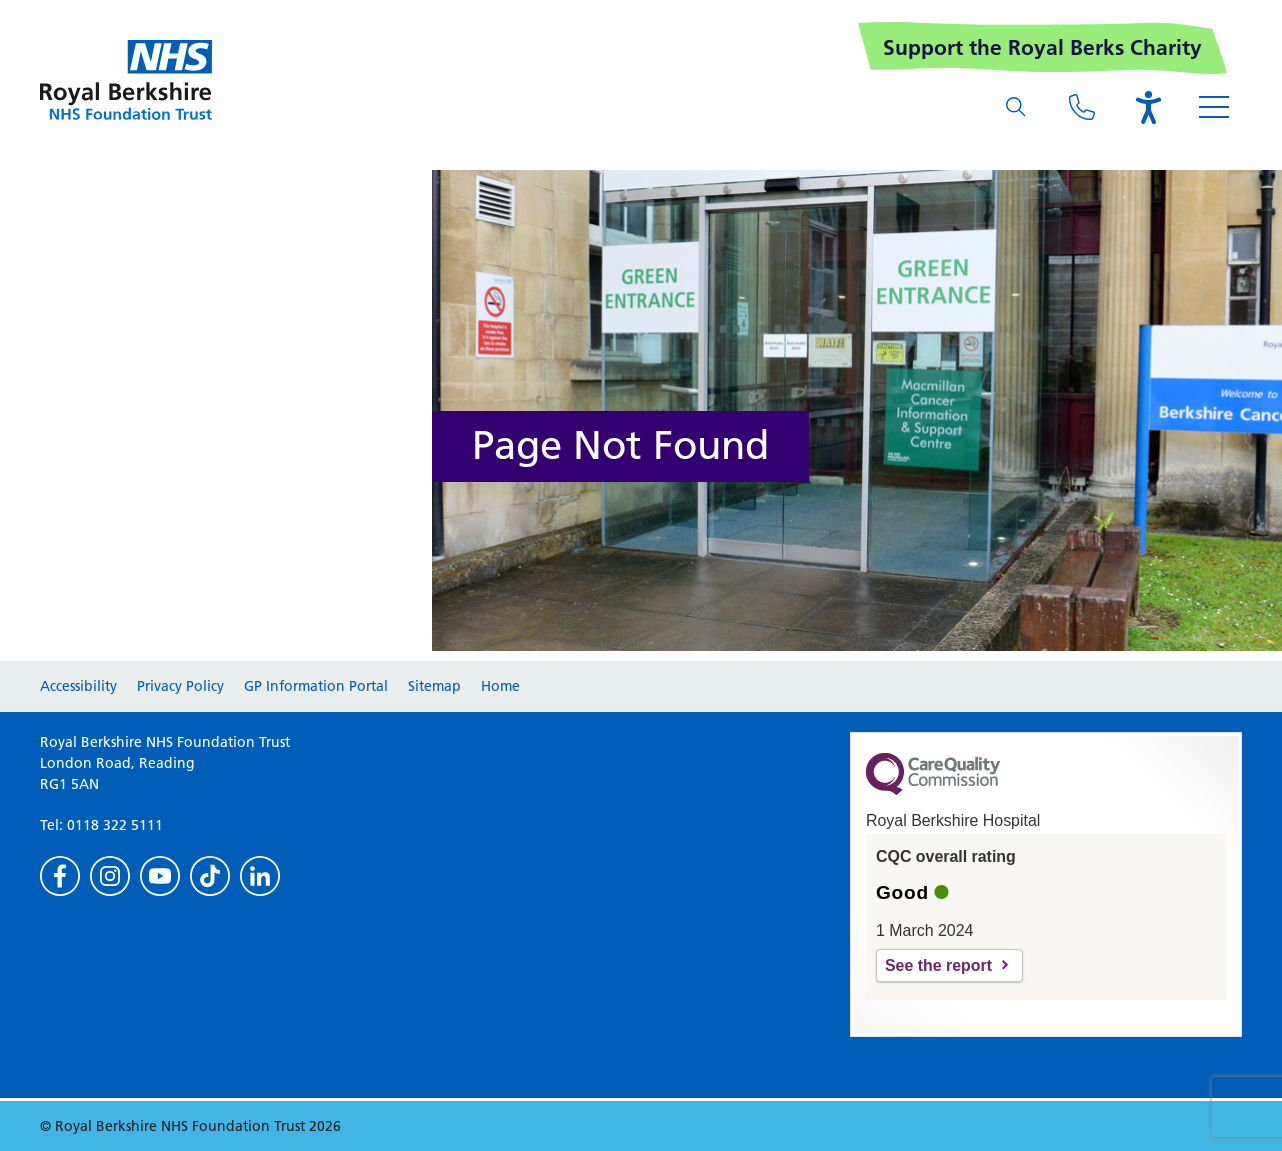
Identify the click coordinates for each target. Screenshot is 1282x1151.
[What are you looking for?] (1016, 107)
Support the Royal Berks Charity (1042, 47)
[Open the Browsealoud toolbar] (1148, 107)
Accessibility (78, 686)
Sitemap (434, 686)
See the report (938, 965)
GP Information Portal (316, 686)
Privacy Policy (180, 686)
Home (500, 686)
